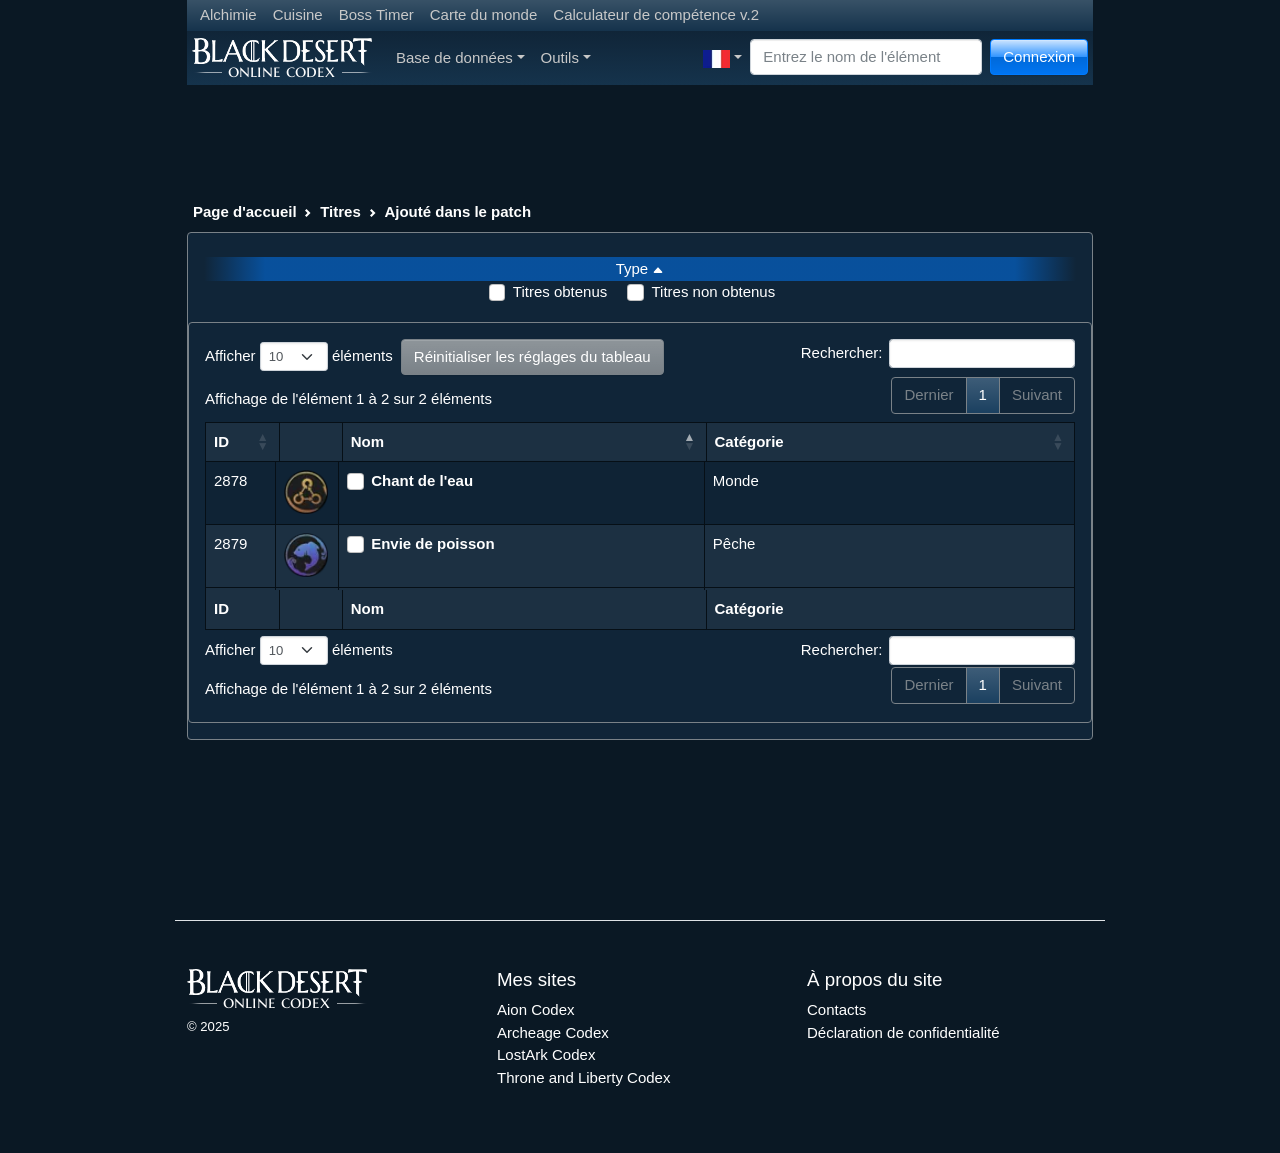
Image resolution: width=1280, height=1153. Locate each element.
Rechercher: (938, 354)
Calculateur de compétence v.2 (656, 14)
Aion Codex (536, 1009)
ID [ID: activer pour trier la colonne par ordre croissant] (221, 441)
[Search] (866, 57)
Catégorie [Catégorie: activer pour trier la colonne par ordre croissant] (749, 441)
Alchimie (228, 14)
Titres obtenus (560, 291)
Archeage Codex (553, 1032)
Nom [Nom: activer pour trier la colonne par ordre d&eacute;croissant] (367, 441)
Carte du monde (484, 14)
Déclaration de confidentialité (903, 1032)
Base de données (460, 57)
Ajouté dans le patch (457, 211)
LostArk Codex (546, 1054)
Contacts (836, 1009)
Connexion (1039, 56)
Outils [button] (566, 57)
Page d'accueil (245, 211)
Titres (340, 211)
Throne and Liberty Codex (583, 1077)
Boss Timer (376, 14)
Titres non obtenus (713, 291)
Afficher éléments (299, 357)
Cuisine (298, 14)
